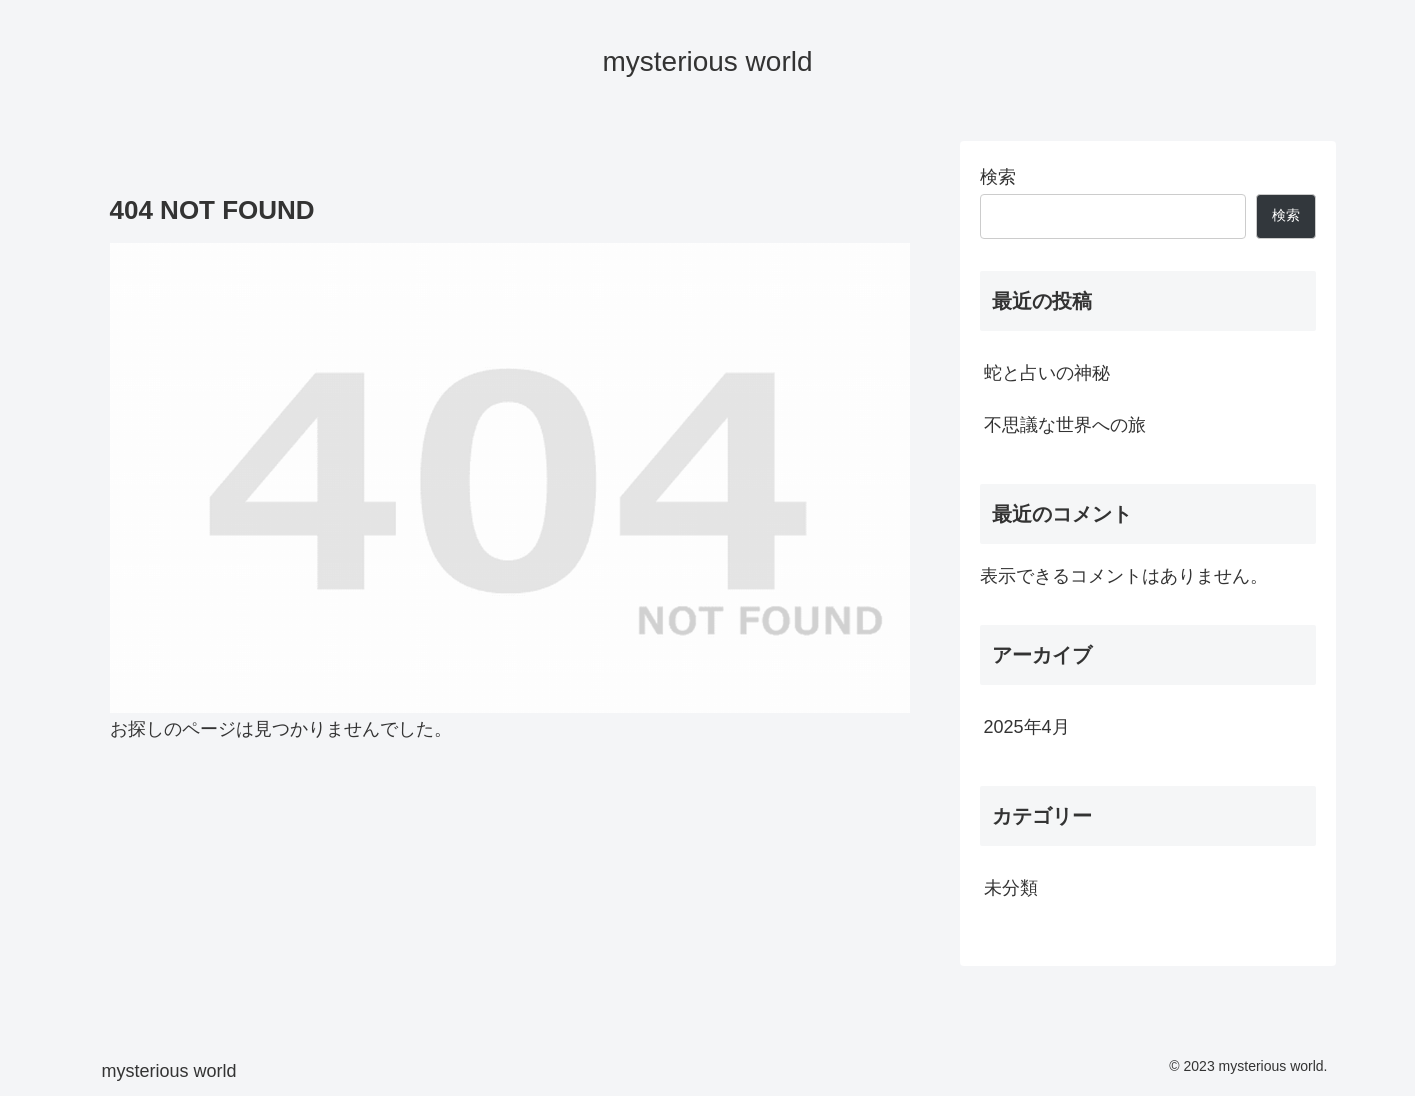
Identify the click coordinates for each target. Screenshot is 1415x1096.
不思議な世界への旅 (1065, 425)
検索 (998, 177)
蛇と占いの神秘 (1047, 373)
